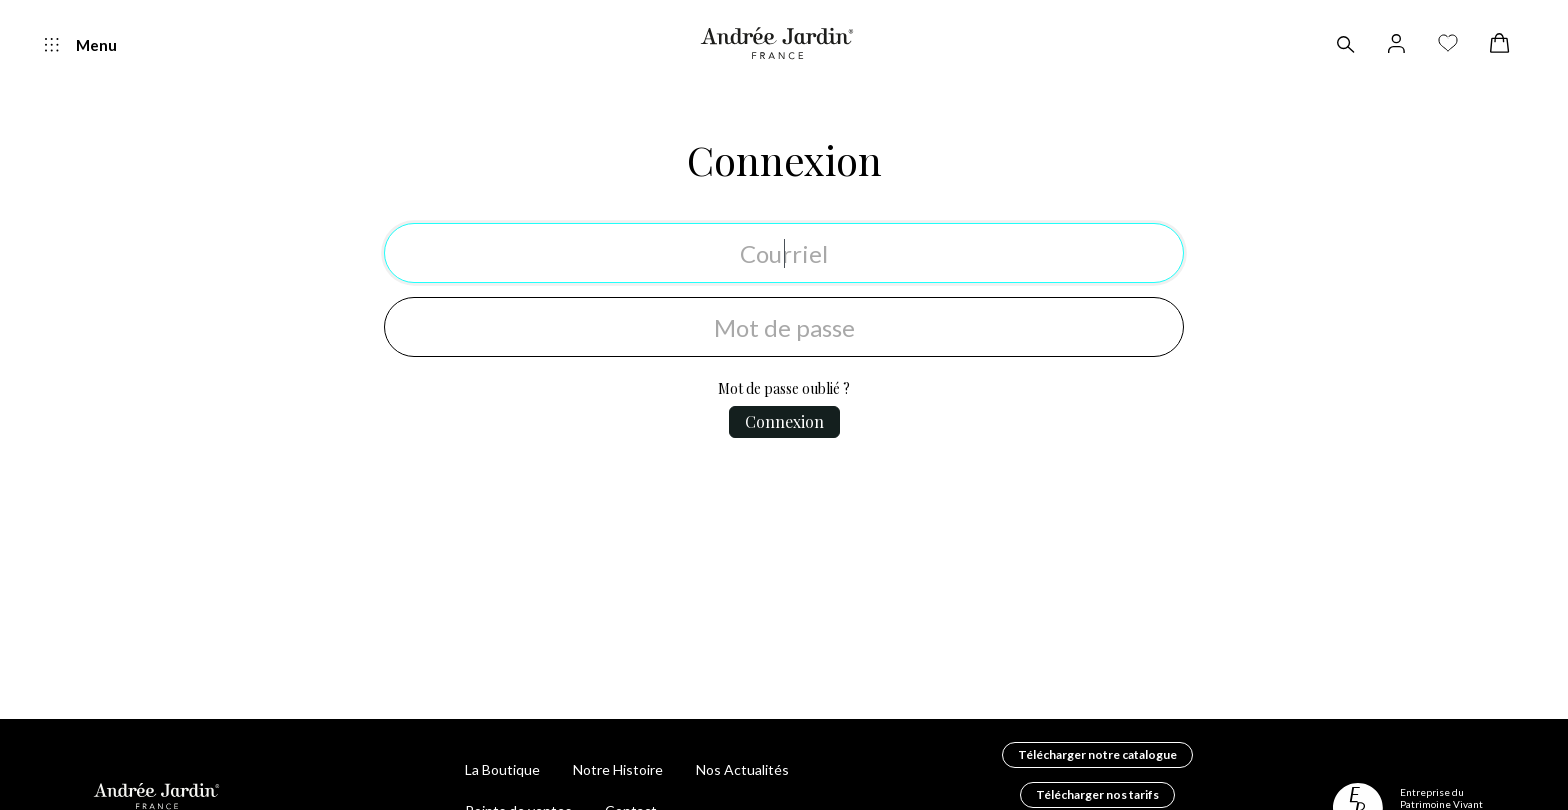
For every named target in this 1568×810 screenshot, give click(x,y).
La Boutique (502, 769)
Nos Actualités (742, 769)
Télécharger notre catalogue (1097, 754)
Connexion (784, 160)
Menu (81, 45)
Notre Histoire (618, 769)
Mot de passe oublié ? (784, 388)
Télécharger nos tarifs (1097, 794)
